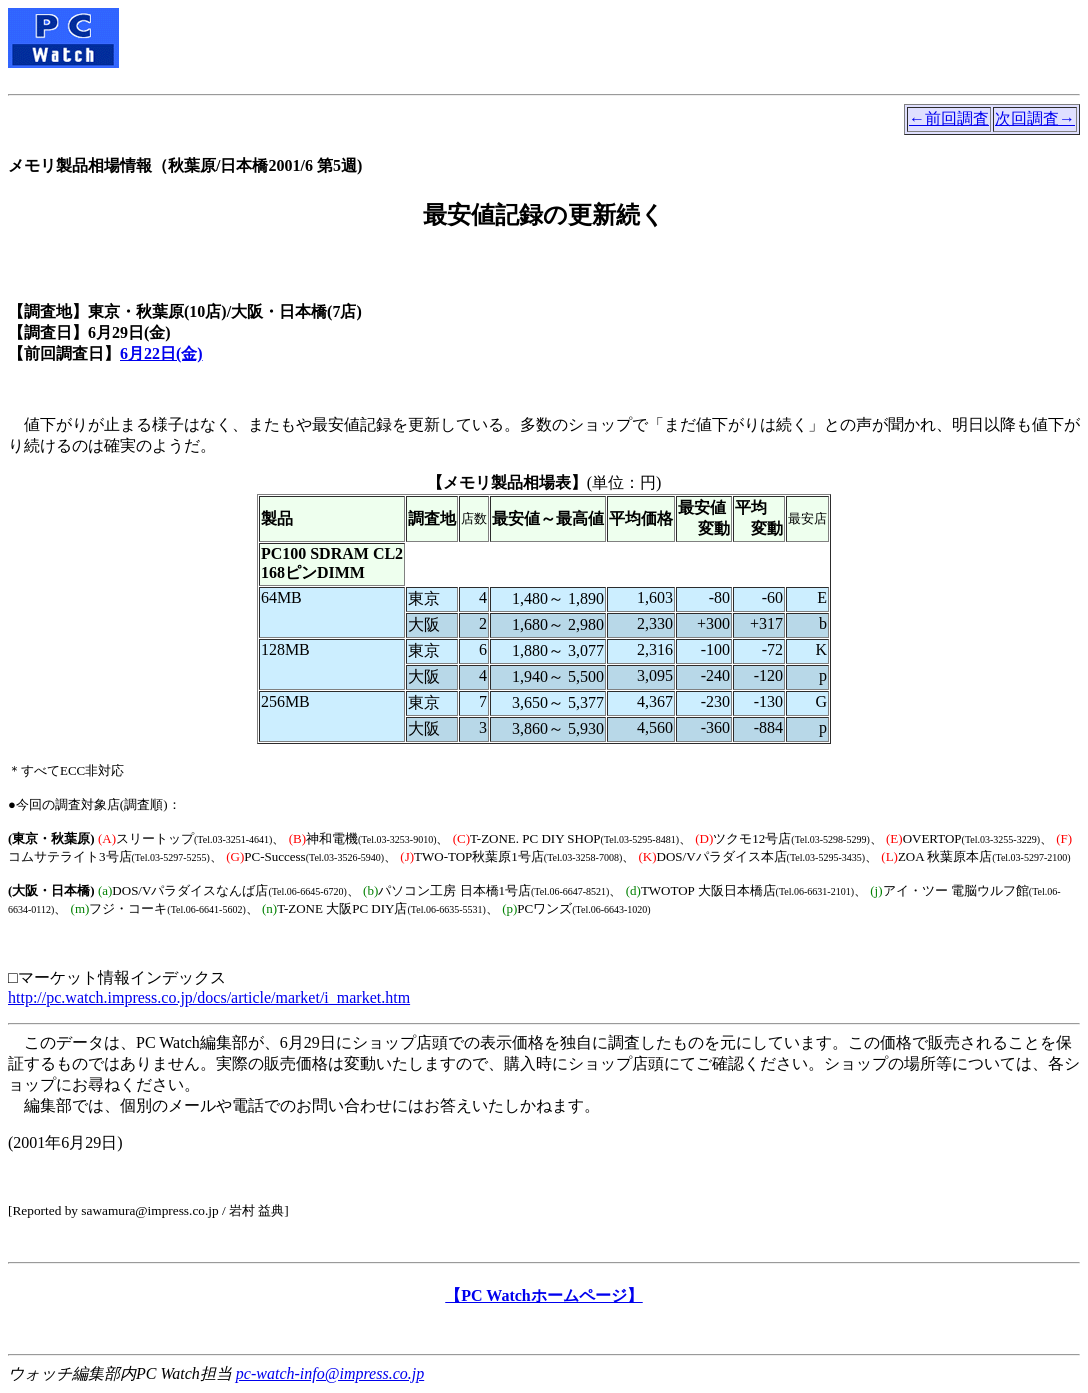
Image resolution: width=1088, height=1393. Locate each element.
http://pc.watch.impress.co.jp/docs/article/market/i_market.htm (209, 997)
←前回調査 (949, 118)
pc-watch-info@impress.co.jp (330, 1373)
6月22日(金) (161, 353)
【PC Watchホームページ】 (543, 1295)
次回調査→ (1035, 118)
